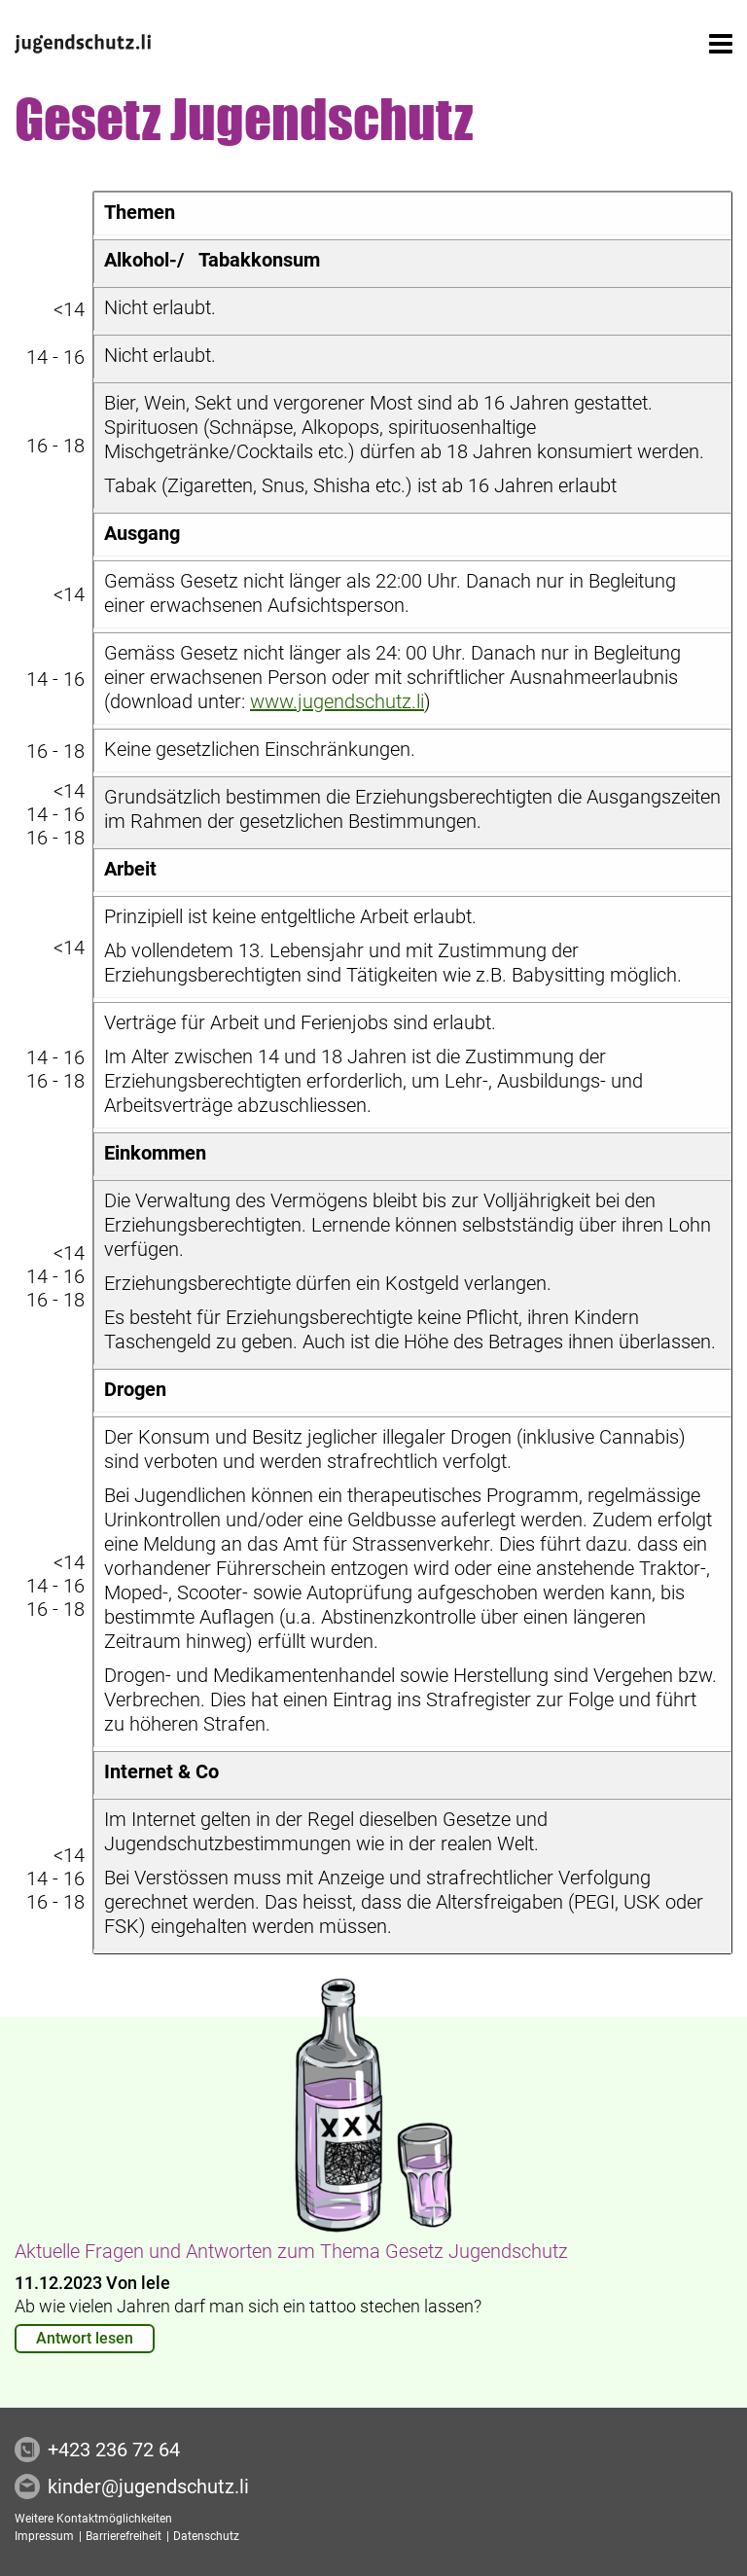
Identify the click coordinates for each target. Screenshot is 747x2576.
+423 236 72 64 (114, 2449)
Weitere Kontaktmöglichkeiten (93, 2518)
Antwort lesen (84, 2338)
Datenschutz (206, 2536)
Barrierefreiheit (125, 2536)
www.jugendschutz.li (337, 701)
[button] (720, 43)
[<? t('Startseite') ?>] (83, 43)
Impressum (46, 2536)
